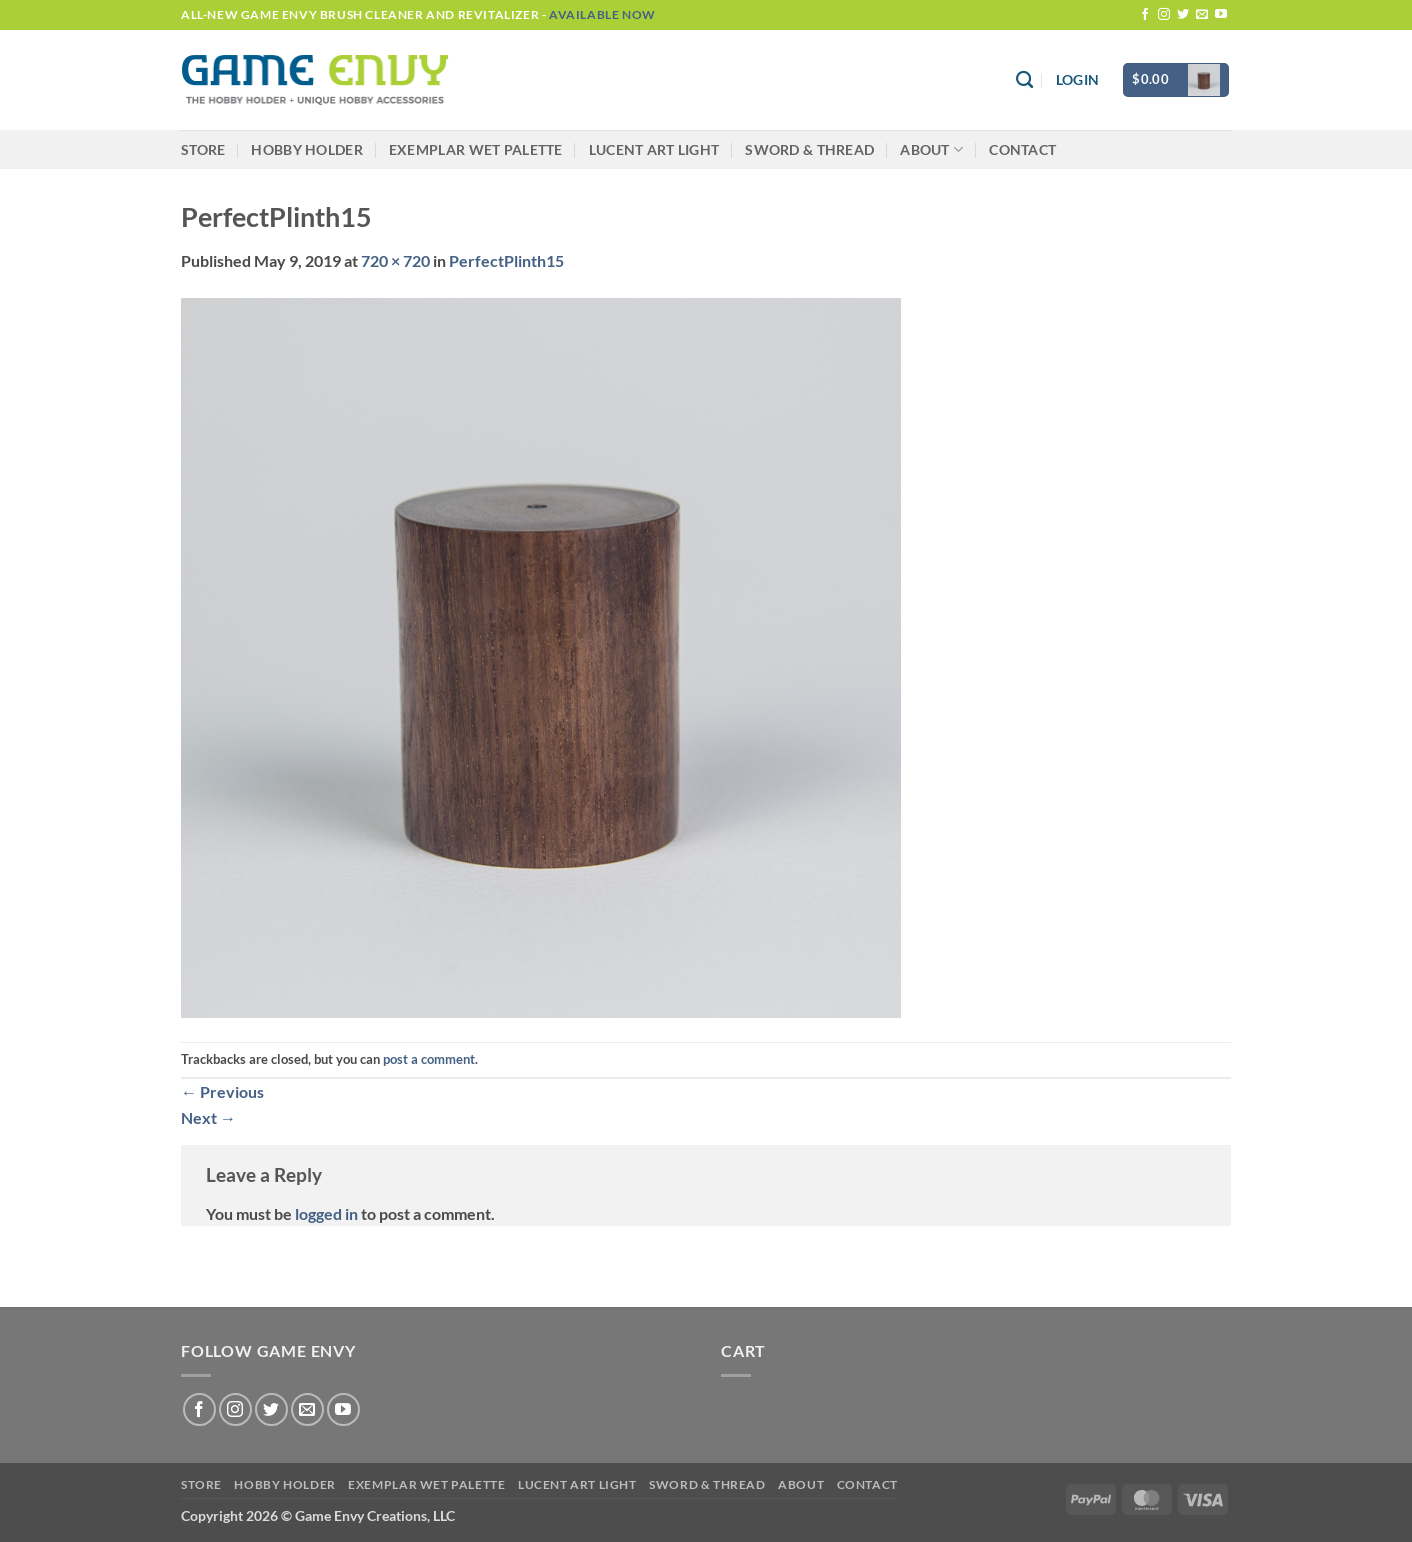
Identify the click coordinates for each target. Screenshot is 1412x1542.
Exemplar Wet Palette (476, 149)
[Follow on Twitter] (1183, 15)
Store (203, 149)
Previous (222, 1091)
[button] (1077, 80)
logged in (326, 1213)
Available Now (602, 14)
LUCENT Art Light (654, 149)
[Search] (1024, 80)
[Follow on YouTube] (1221, 15)
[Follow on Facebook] (1145, 15)
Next (208, 1117)
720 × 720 (395, 260)
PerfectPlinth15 (506, 260)
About (931, 149)
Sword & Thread (809, 149)
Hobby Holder (306, 149)
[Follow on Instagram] (1164, 15)
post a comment (429, 1059)
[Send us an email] (1202, 15)
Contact (1022, 149)
